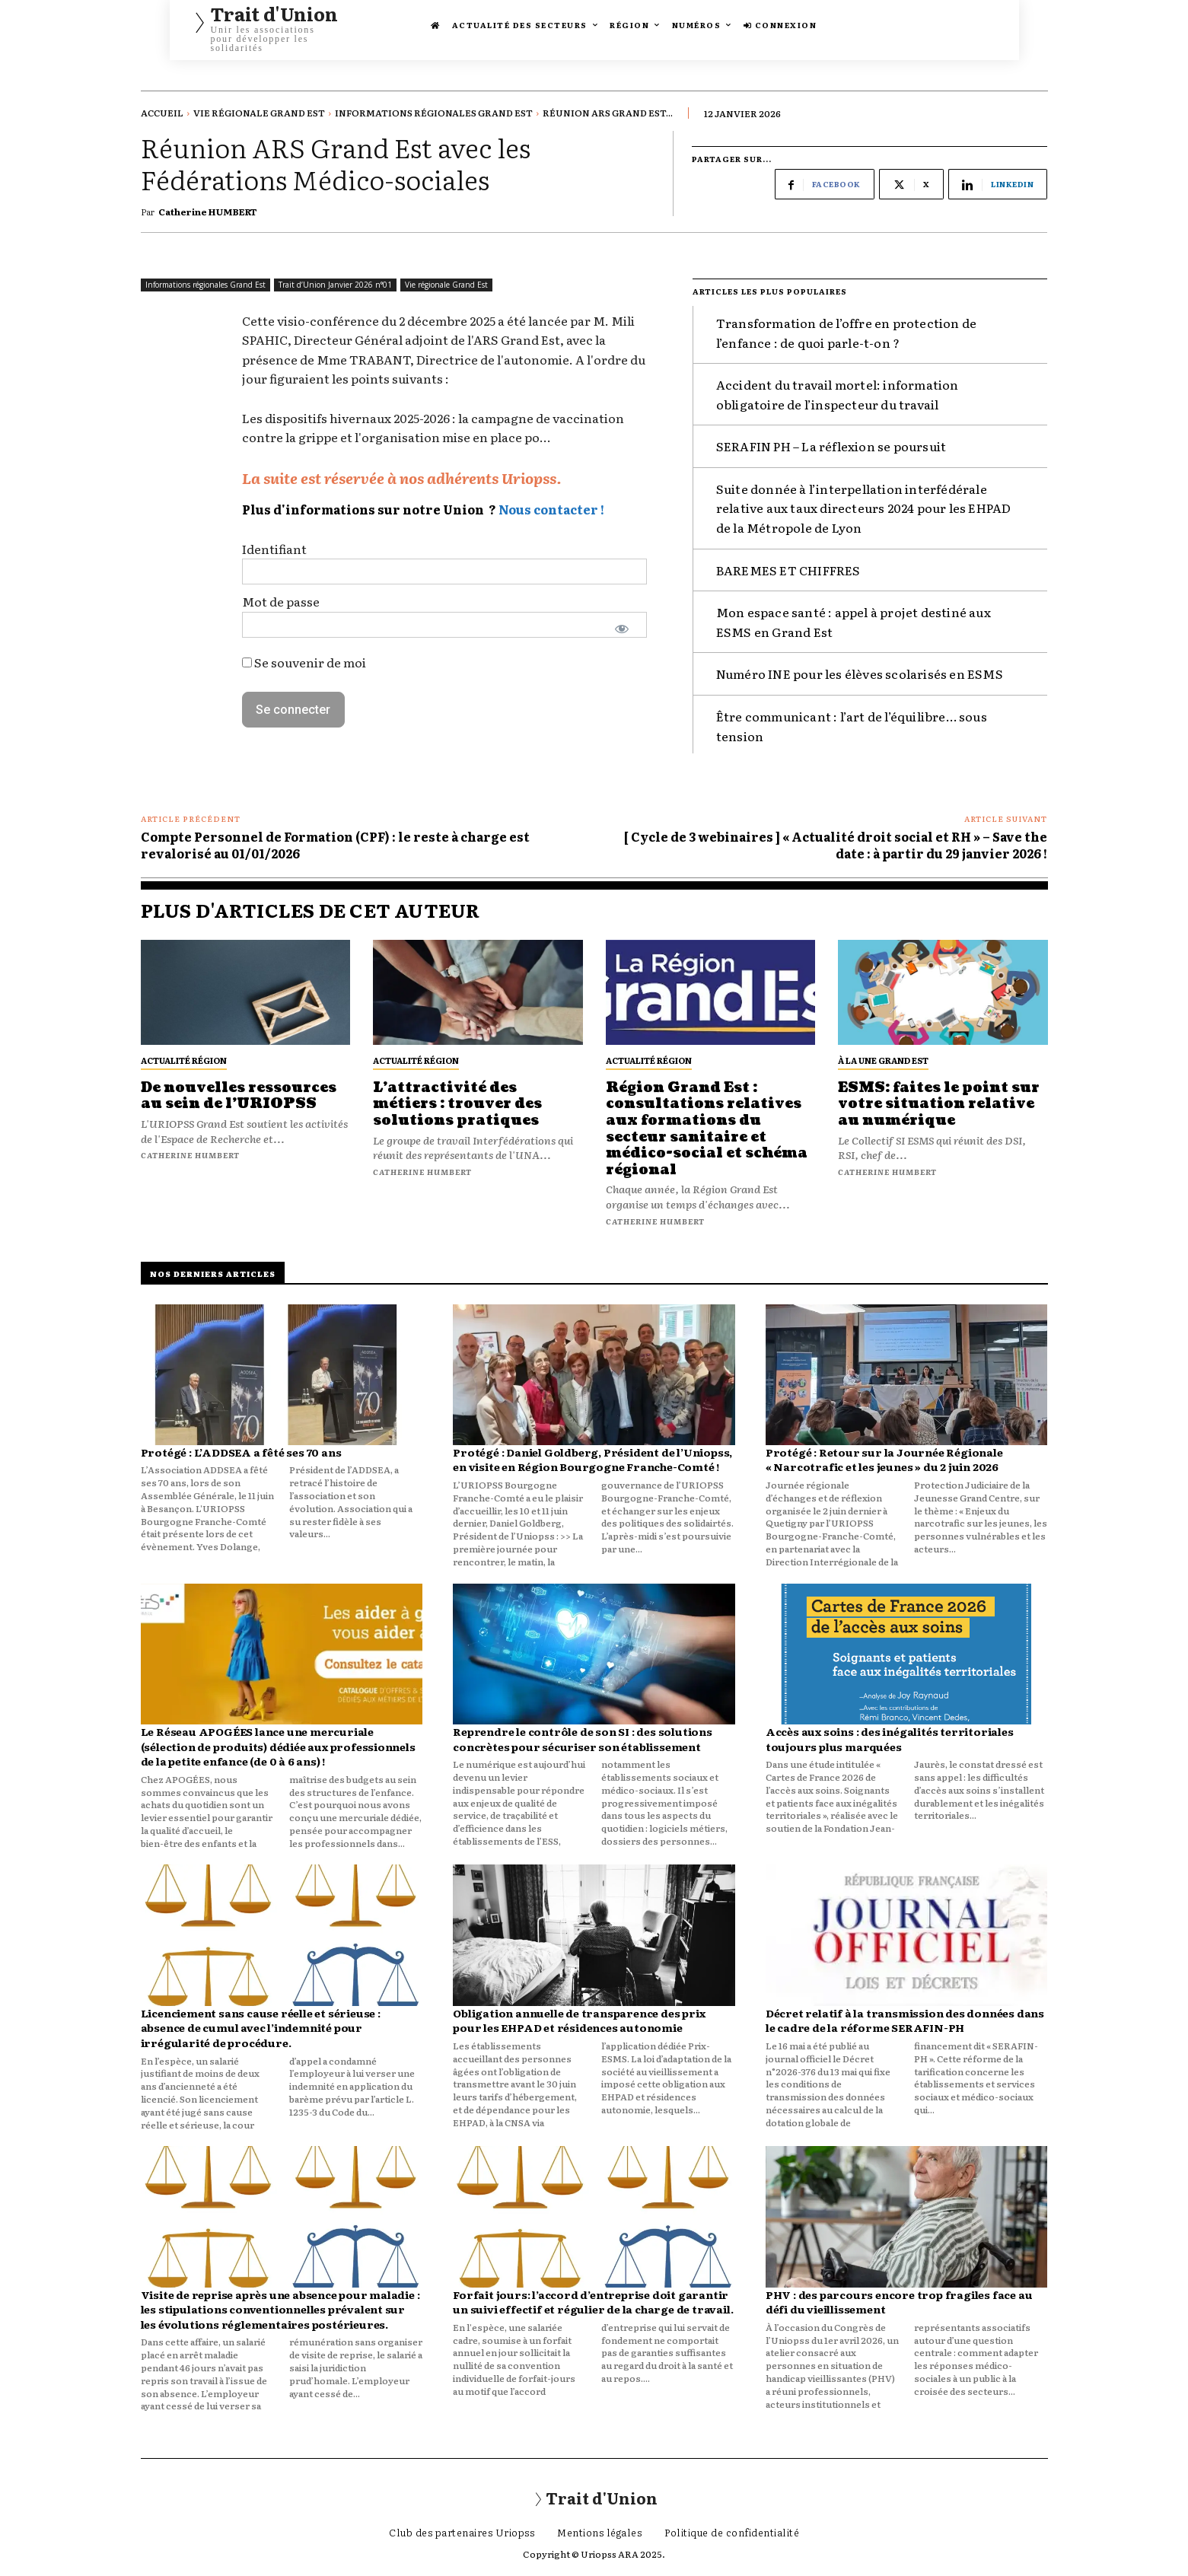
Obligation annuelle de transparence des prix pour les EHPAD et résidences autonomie (579, 2020)
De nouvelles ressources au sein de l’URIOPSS (238, 1096)
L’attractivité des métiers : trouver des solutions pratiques (457, 1104)
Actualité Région (184, 1060)
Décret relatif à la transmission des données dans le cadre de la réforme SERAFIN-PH (905, 2020)
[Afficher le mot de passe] (622, 628)
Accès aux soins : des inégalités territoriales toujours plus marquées (890, 1739)
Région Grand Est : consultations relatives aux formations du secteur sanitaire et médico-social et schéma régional (706, 1129)
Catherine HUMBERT (207, 211)
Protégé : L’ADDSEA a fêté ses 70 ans (241, 1452)
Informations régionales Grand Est (434, 112)
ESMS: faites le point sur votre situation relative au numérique (939, 1104)
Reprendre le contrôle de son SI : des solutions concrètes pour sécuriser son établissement (582, 1739)
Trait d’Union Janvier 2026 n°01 (335, 285)
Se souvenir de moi (304, 662)
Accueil (162, 112)
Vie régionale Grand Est (259, 112)
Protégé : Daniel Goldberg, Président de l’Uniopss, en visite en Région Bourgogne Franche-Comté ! (592, 1459)
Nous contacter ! (551, 509)
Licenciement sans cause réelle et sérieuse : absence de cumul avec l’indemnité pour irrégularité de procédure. (261, 2027)
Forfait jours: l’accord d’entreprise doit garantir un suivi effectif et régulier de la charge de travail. (593, 2302)
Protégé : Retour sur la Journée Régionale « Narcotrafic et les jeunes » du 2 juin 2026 (884, 1459)
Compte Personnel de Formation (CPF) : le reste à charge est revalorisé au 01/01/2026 (335, 844)
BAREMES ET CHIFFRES (788, 570)
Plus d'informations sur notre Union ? (369, 509)
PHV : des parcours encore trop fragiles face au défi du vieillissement (899, 2302)
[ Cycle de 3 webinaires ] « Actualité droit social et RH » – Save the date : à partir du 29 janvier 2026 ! (835, 844)
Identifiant (274, 549)
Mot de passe (281, 602)
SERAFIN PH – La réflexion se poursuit (831, 446)
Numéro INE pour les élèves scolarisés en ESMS (859, 673)
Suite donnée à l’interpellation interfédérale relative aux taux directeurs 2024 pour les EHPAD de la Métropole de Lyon (863, 508)
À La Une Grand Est (883, 1060)
